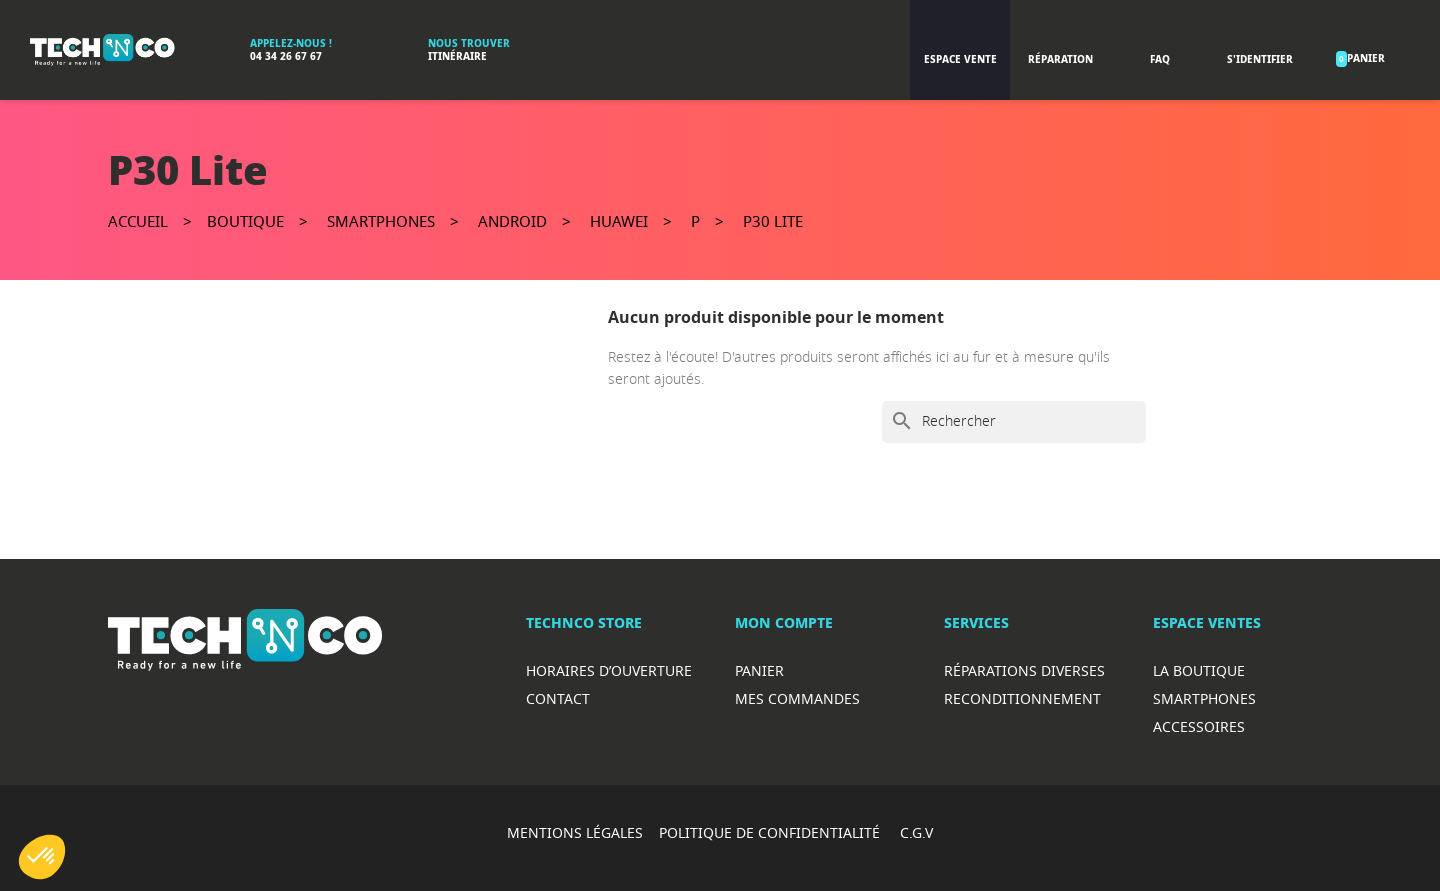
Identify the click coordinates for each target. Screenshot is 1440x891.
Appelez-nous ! (291, 43)
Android (512, 221)
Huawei (619, 221)
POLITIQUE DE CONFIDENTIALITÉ (771, 832)
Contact (558, 698)
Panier (759, 670)
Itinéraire (457, 56)
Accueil (138, 221)
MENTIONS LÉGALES (575, 832)
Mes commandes (797, 698)
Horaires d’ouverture (609, 670)
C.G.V (916, 832)
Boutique (245, 221)
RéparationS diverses (1024, 670)
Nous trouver (469, 43)
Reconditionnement (1022, 698)
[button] (42, 857)
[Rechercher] (1014, 422)
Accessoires (1199, 726)
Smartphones (381, 221)
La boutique (1199, 670)
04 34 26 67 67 (286, 56)
